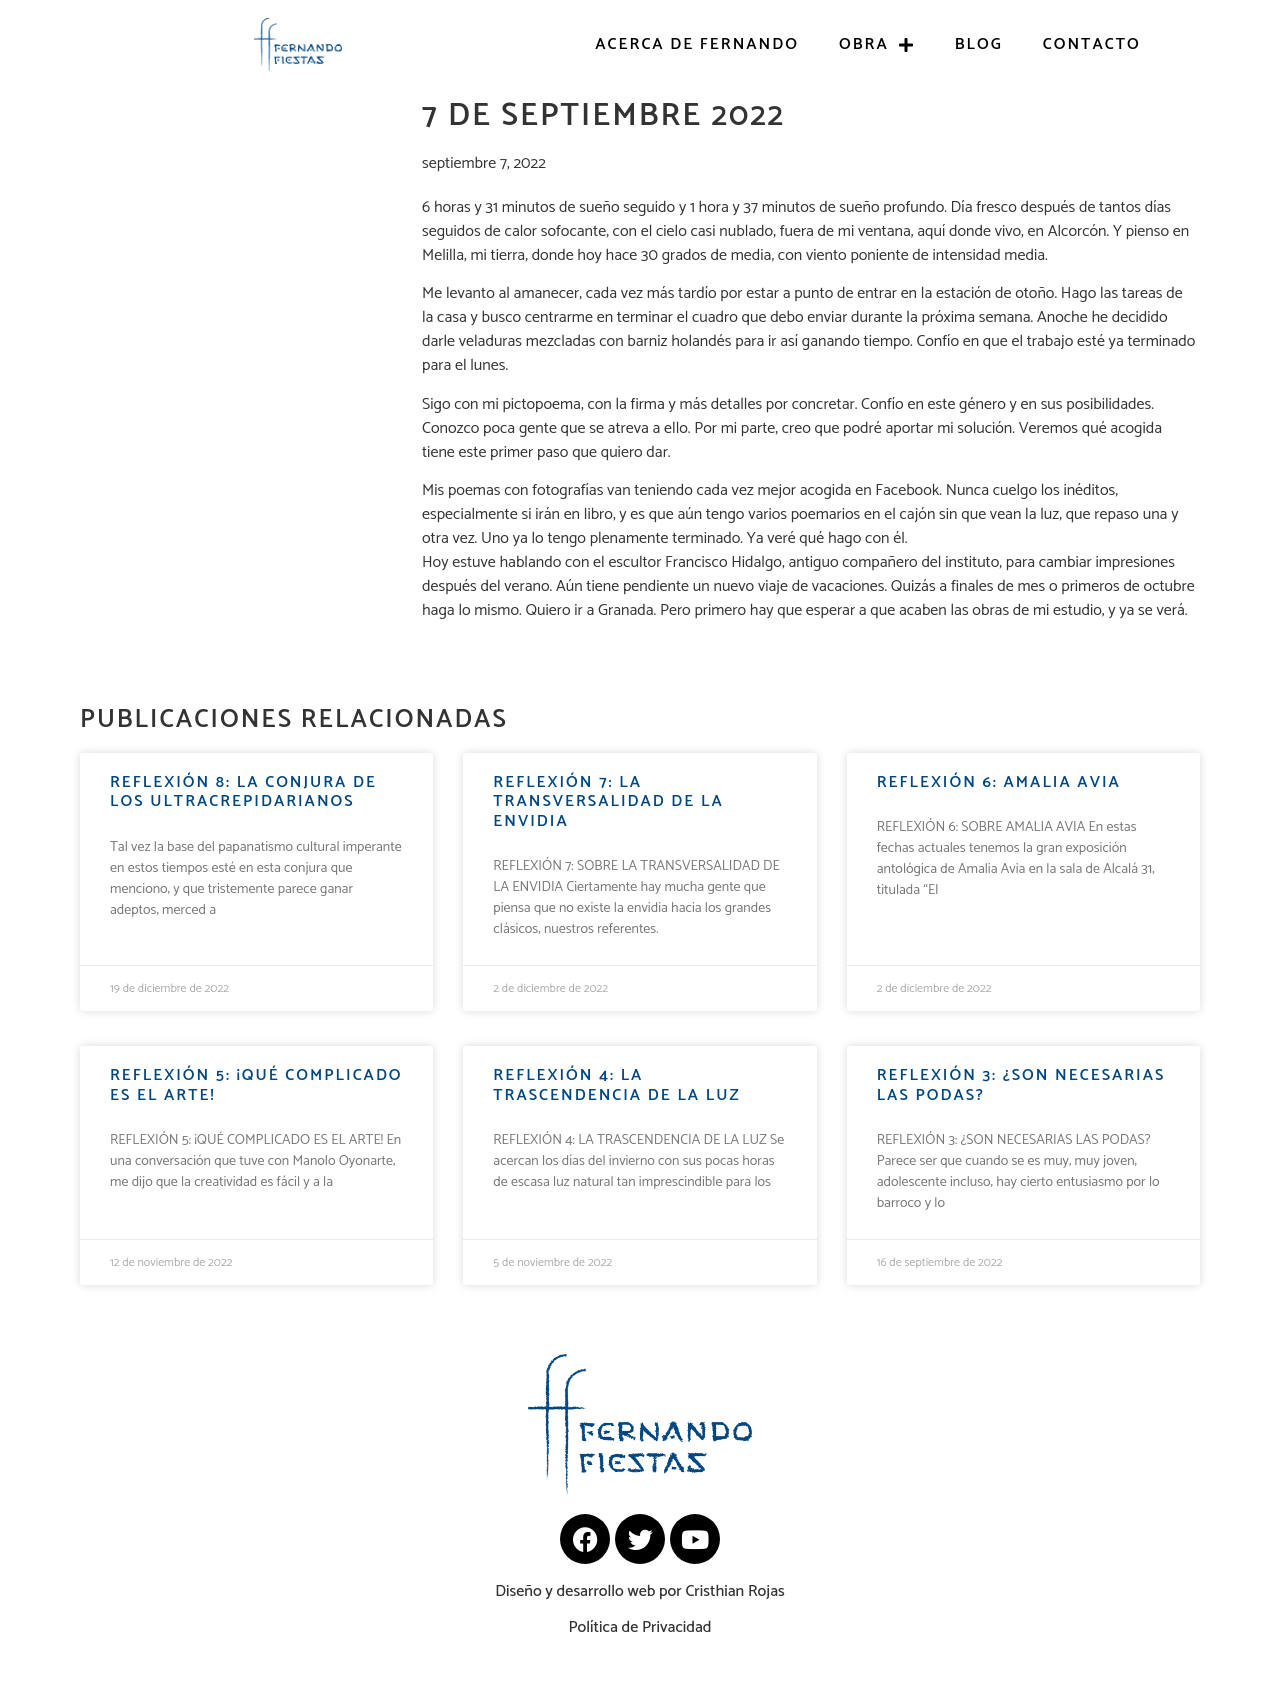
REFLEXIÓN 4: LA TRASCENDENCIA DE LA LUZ (616, 1085)
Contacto (1092, 44)
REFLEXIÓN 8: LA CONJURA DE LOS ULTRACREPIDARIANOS (243, 792)
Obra (877, 45)
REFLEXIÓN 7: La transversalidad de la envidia (608, 801)
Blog (979, 44)
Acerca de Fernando (697, 44)
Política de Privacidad (639, 1627)
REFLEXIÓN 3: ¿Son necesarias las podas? (1021, 1085)
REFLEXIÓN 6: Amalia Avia (999, 782)
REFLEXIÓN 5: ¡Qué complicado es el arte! (256, 1085)
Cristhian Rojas (734, 1591)
